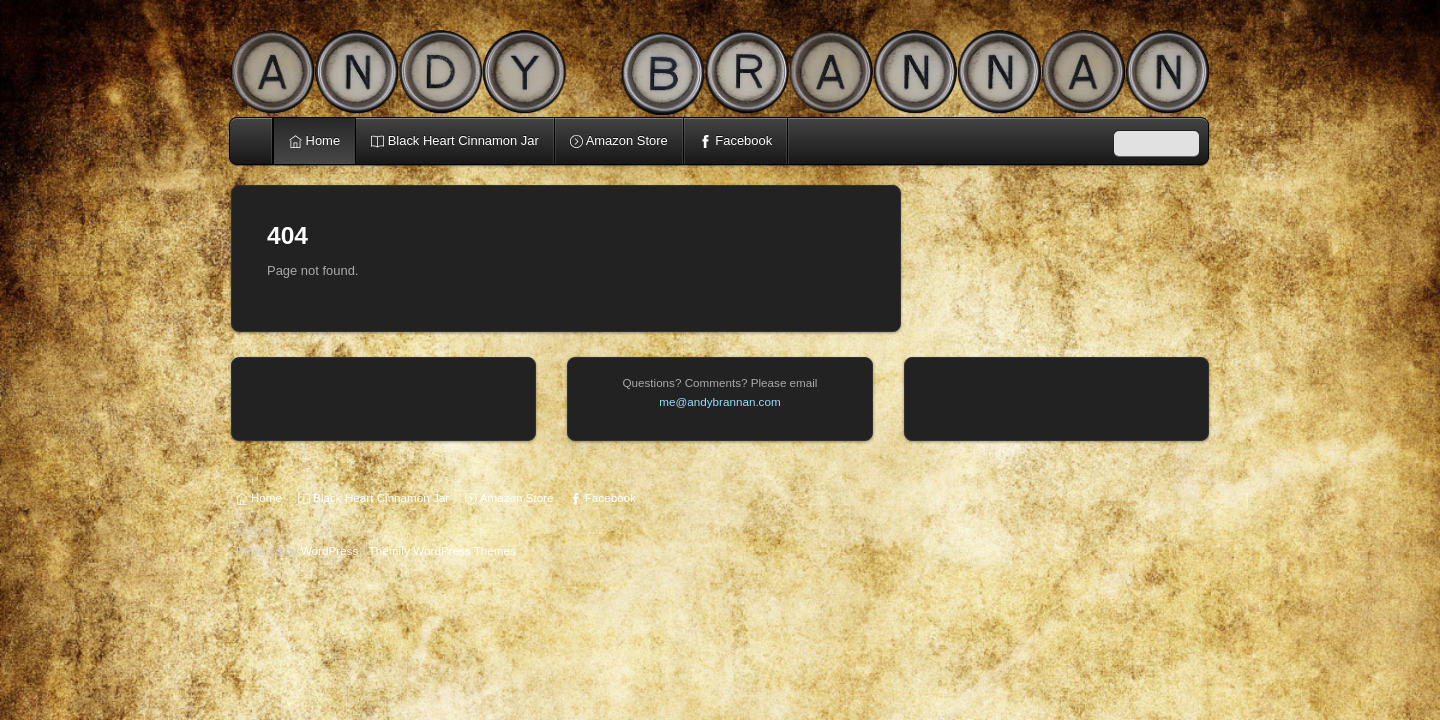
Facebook (735, 140)
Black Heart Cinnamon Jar (455, 140)
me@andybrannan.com (719, 401)
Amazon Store (619, 140)
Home (253, 141)
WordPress (329, 550)
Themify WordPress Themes (442, 550)
